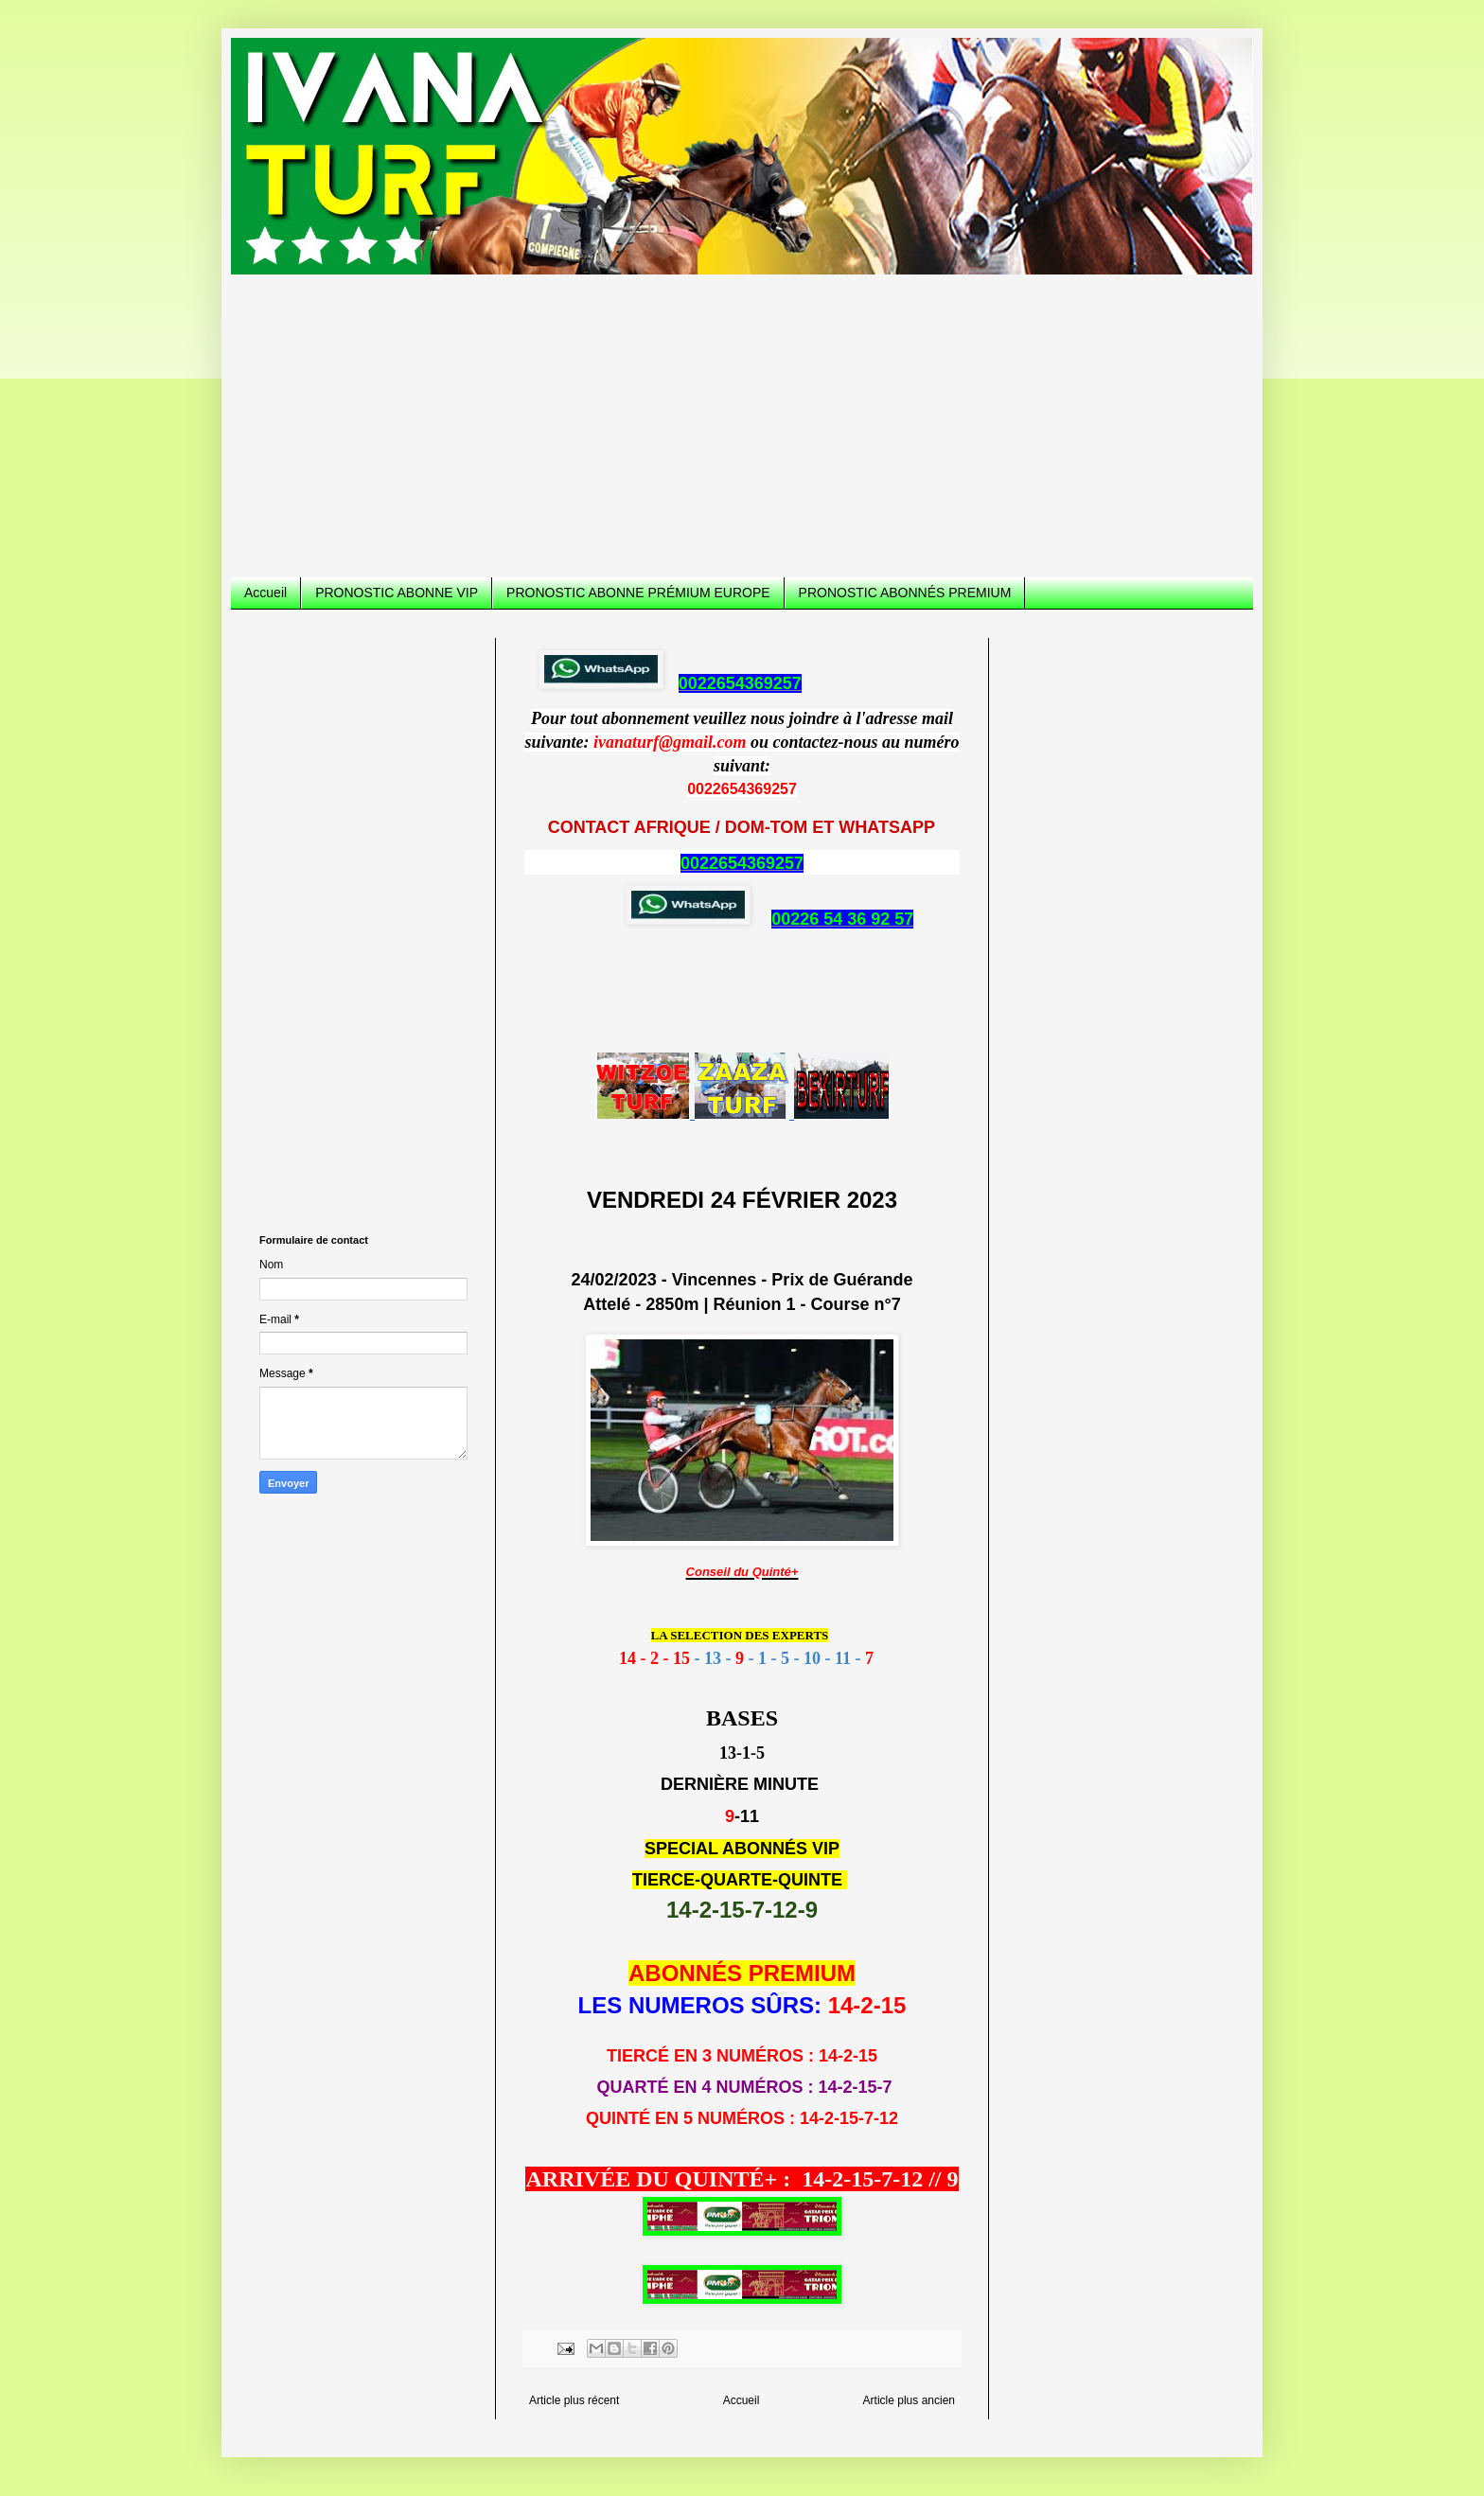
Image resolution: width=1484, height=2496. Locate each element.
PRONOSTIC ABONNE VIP (396, 592)
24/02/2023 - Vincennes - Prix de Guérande (742, 1279)
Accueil (265, 592)
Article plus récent (574, 2400)
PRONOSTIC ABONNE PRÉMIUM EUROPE (637, 592)
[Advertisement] (742, 416)
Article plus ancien (909, 2400)
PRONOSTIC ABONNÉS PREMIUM (905, 592)
